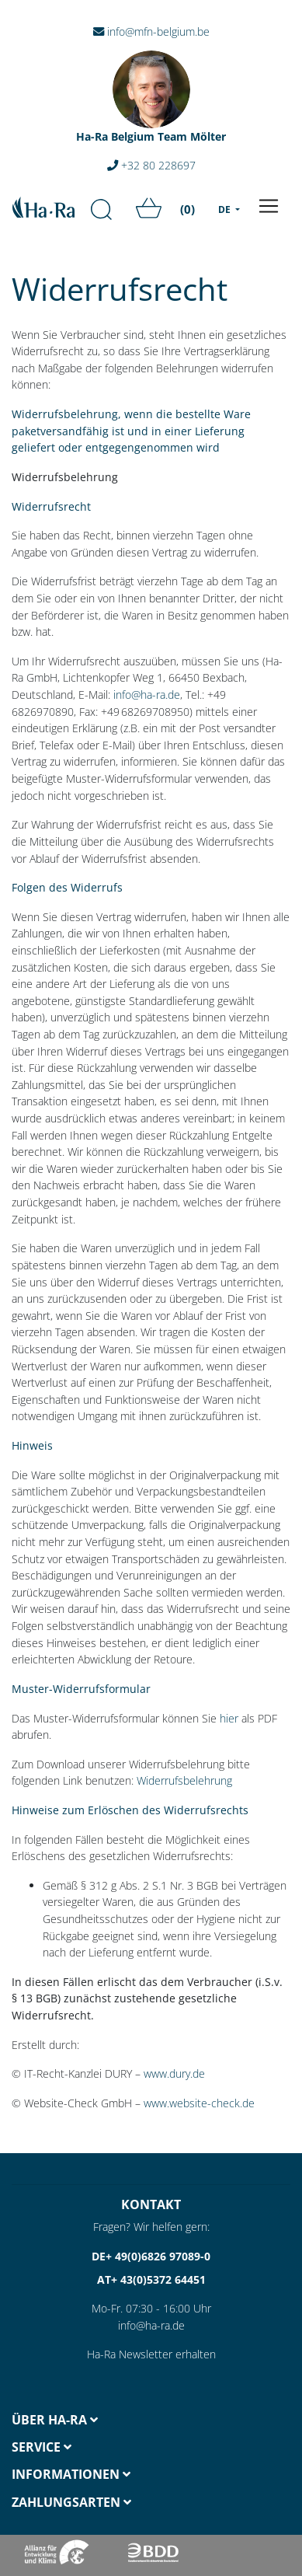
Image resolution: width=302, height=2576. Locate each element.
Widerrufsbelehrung (184, 1780)
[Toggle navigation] (269, 206)
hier (229, 1718)
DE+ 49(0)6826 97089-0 (151, 2256)
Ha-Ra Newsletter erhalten (151, 2354)
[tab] (76, 2420)
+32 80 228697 (151, 165)
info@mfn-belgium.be (151, 31)
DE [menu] (225, 209)
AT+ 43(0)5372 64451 (151, 2279)
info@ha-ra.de (146, 694)
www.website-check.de (199, 2103)
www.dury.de (174, 2073)
